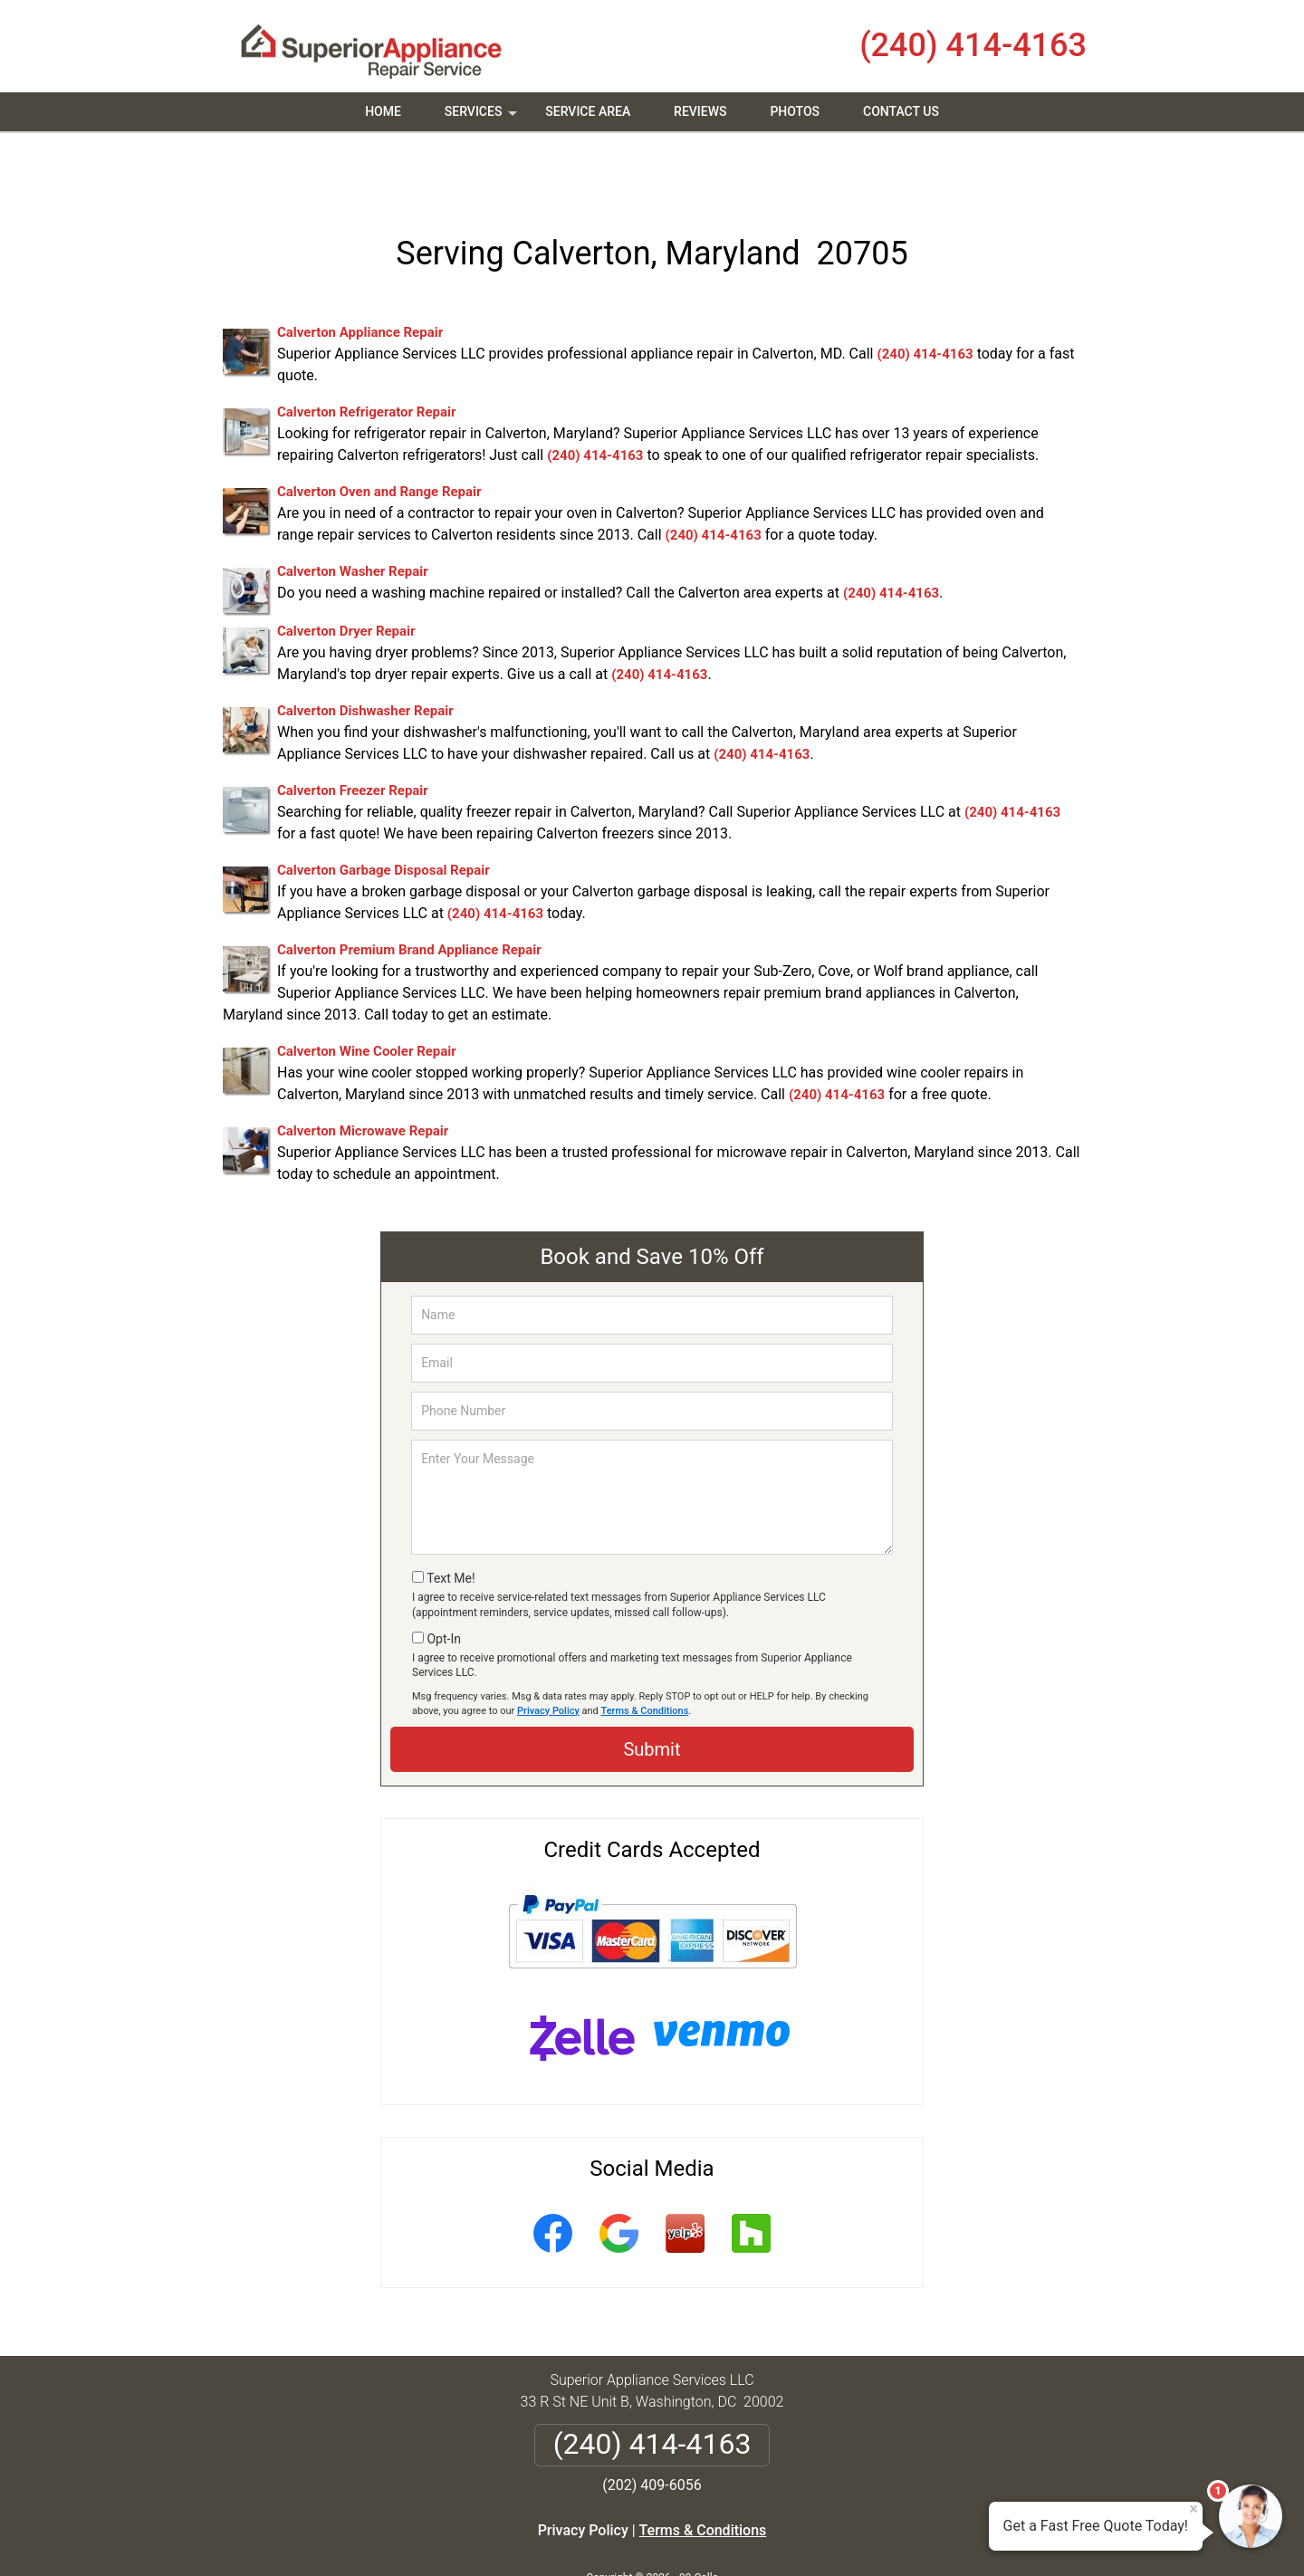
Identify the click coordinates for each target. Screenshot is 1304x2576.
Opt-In (443, 1576)
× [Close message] (1193, 2509)
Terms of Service (783, 2537)
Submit (651, 1688)
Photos (795, 111)
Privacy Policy (548, 1648)
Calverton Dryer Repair (346, 569)
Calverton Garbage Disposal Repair (383, 808)
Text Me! (451, 1516)
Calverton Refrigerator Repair (366, 350)
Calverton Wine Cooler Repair (366, 990)
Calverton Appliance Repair (360, 271)
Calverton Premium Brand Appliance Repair (409, 888)
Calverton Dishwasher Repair (365, 649)
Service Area (587, 111)
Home (383, 111)
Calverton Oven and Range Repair (379, 430)
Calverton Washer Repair (352, 510)
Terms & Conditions (645, 1648)
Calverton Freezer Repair (352, 729)
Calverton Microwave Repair (362, 1069)
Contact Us (901, 111)
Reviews (700, 111)
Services (483, 117)
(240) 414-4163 (973, 45)
